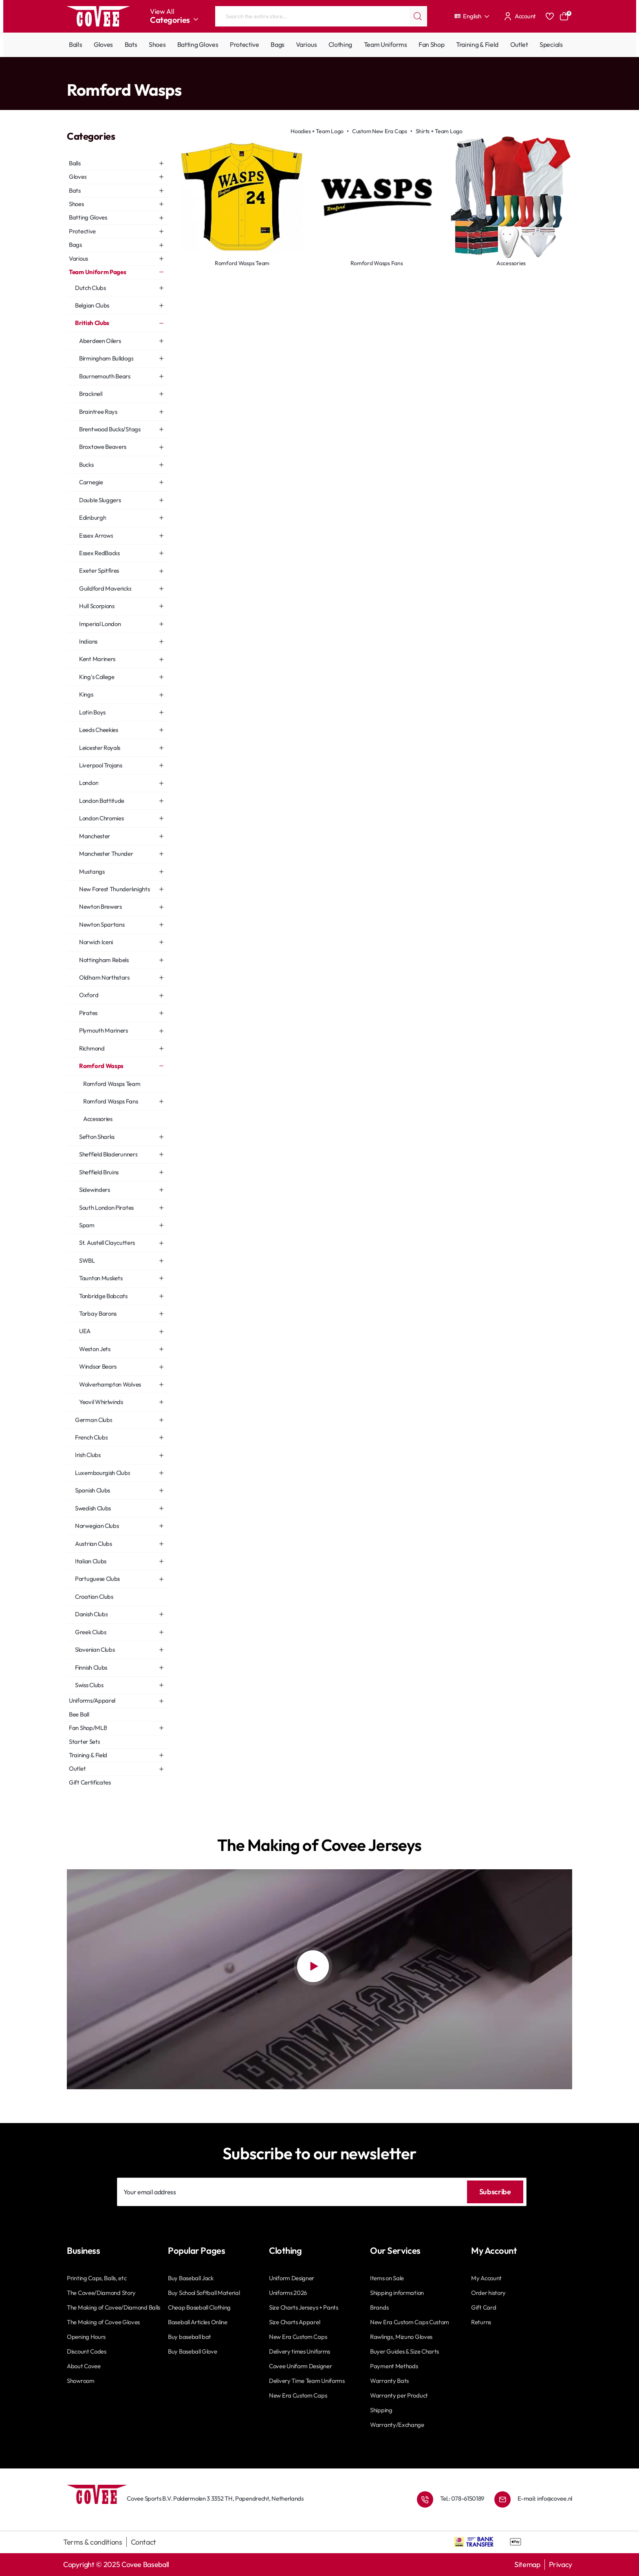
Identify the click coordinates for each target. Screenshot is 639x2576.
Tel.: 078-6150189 (462, 2498)
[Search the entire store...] (418, 16)
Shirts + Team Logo (439, 131)
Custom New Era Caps (379, 131)
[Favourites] (550, 16)
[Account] (519, 16)
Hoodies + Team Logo (317, 131)
